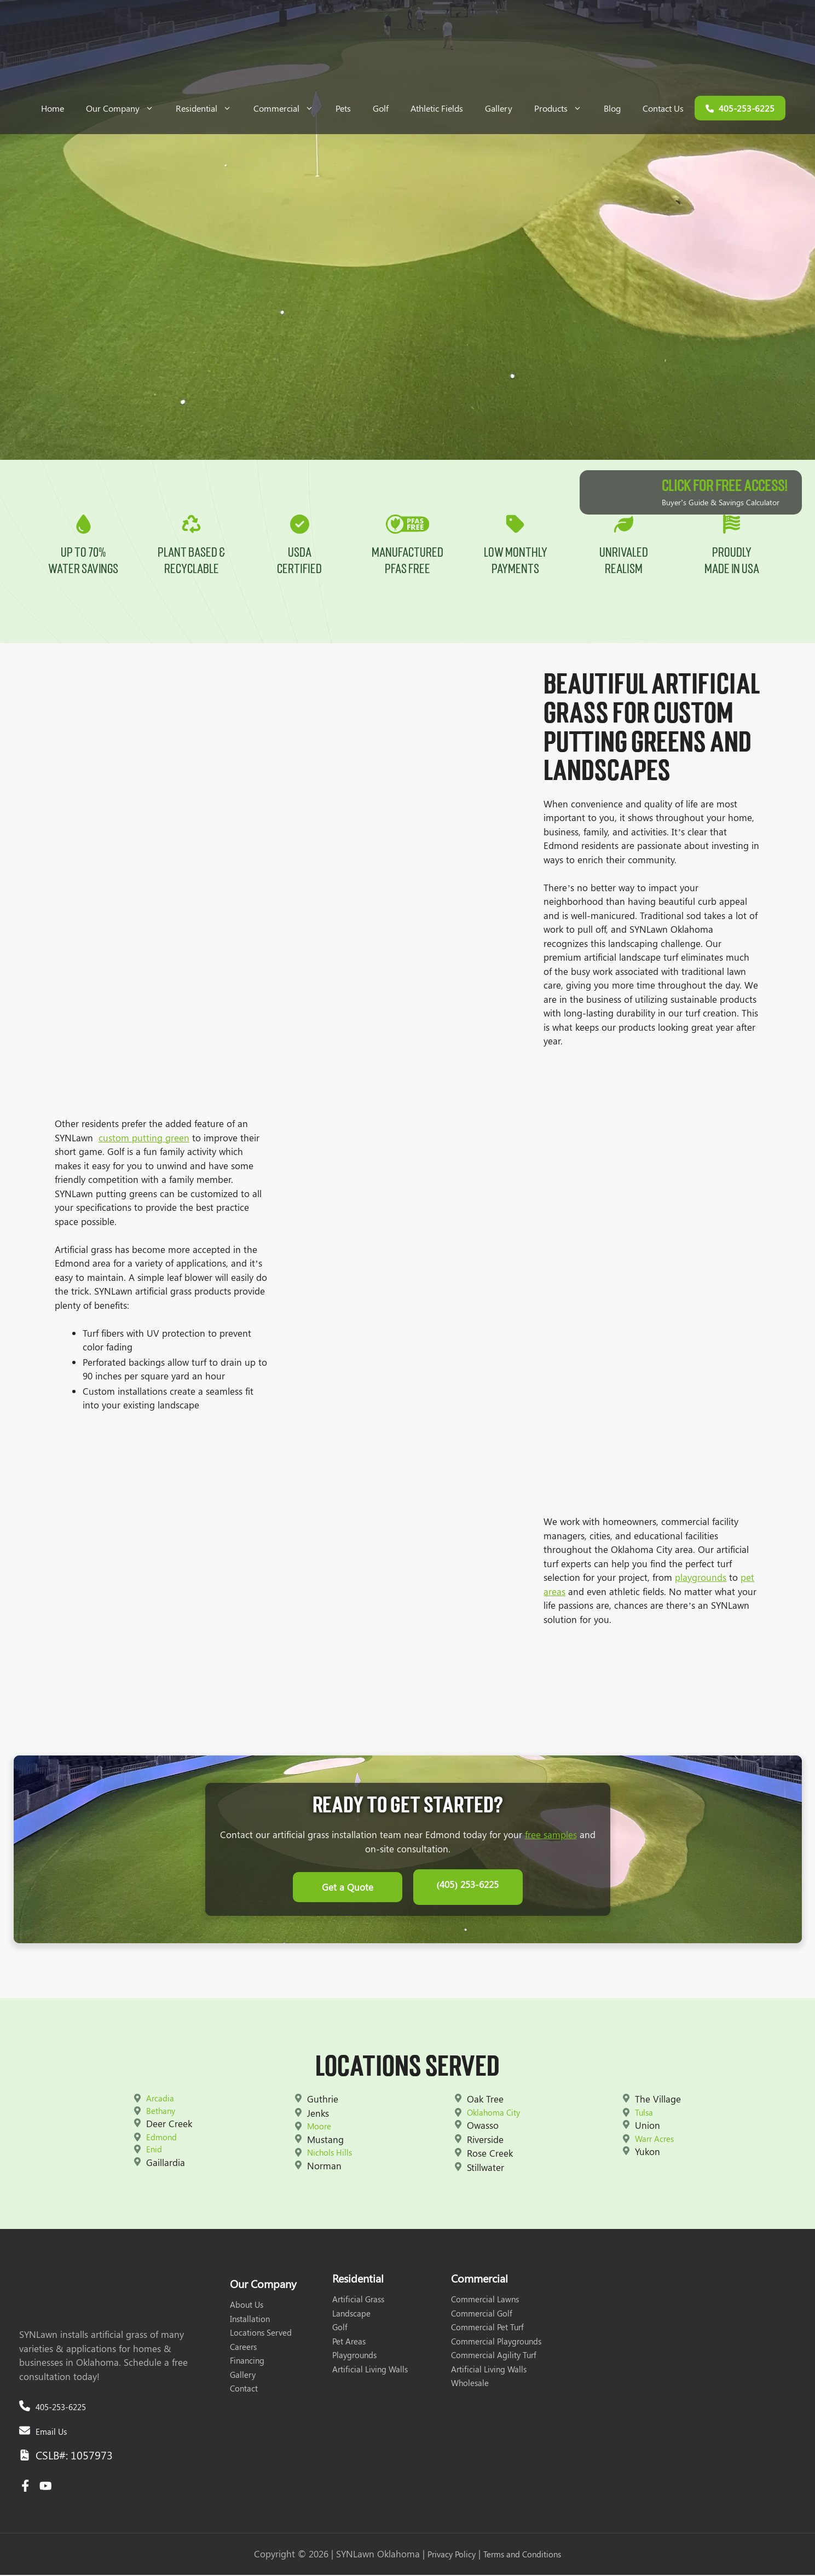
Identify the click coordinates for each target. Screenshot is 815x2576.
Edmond (161, 2138)
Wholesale (470, 2384)
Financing (247, 2361)
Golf (381, 108)
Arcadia (160, 2099)
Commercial (289, 108)
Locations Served (261, 2334)
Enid (154, 2150)
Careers (243, 2347)
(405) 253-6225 (468, 1891)
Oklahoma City (493, 2113)
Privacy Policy (451, 2555)
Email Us (51, 2432)
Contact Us (663, 108)
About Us (246, 2306)
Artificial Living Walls (370, 2370)
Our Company (125, 108)
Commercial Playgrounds (496, 2342)
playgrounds (700, 1584)
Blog (612, 108)
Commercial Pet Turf (487, 2328)
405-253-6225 (61, 2407)
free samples (551, 1841)
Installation (250, 2319)
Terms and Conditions (522, 2555)
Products (563, 108)
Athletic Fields (437, 108)
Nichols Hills (329, 2153)
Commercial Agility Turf (493, 2356)
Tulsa (644, 2113)
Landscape (351, 2314)
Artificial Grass (358, 2300)
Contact (244, 2389)
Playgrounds (354, 2356)
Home (52, 108)
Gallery (498, 108)
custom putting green (144, 1143)
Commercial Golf (481, 2314)
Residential (209, 108)
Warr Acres (654, 2139)
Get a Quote (347, 1891)
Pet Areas (349, 2342)
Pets (343, 108)
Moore (319, 2127)
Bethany (160, 2111)
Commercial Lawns (485, 2300)
